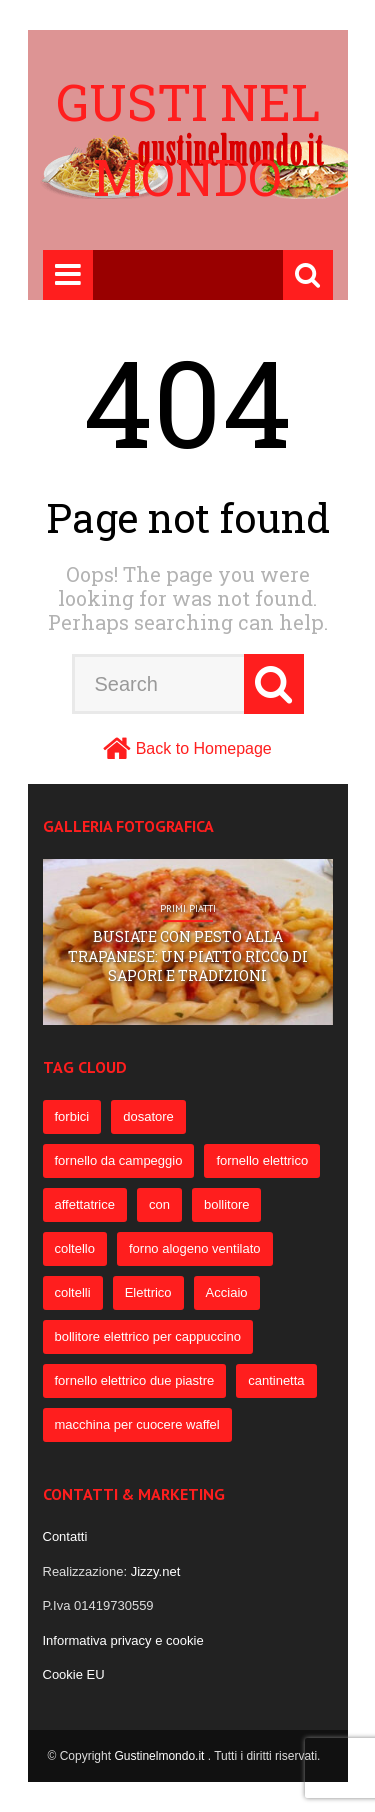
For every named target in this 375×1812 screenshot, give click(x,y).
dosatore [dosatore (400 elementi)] (148, 1116)
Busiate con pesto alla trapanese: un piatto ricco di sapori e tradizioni (188, 956)
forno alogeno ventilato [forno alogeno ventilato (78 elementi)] (195, 1248)
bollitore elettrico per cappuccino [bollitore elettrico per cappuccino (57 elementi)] (148, 1336)
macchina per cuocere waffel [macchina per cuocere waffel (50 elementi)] (137, 1424)
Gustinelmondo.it (160, 1756)
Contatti (65, 1536)
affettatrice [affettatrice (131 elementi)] (85, 1204)
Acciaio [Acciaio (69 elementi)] (227, 1292)
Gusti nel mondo (188, 139)
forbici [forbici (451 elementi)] (72, 1116)
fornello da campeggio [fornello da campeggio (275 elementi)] (119, 1160)
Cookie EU (74, 1674)
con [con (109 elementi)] (159, 1204)
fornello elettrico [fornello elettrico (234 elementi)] (262, 1160)
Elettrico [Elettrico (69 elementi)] (148, 1292)
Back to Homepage (204, 748)
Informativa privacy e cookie (123, 1640)
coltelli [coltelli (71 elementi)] (73, 1292)
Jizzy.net (156, 1571)
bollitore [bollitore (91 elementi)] (227, 1204)
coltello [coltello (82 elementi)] (75, 1248)
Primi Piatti (188, 909)
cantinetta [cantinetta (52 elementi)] (276, 1380)
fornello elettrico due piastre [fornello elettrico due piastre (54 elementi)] (135, 1380)
